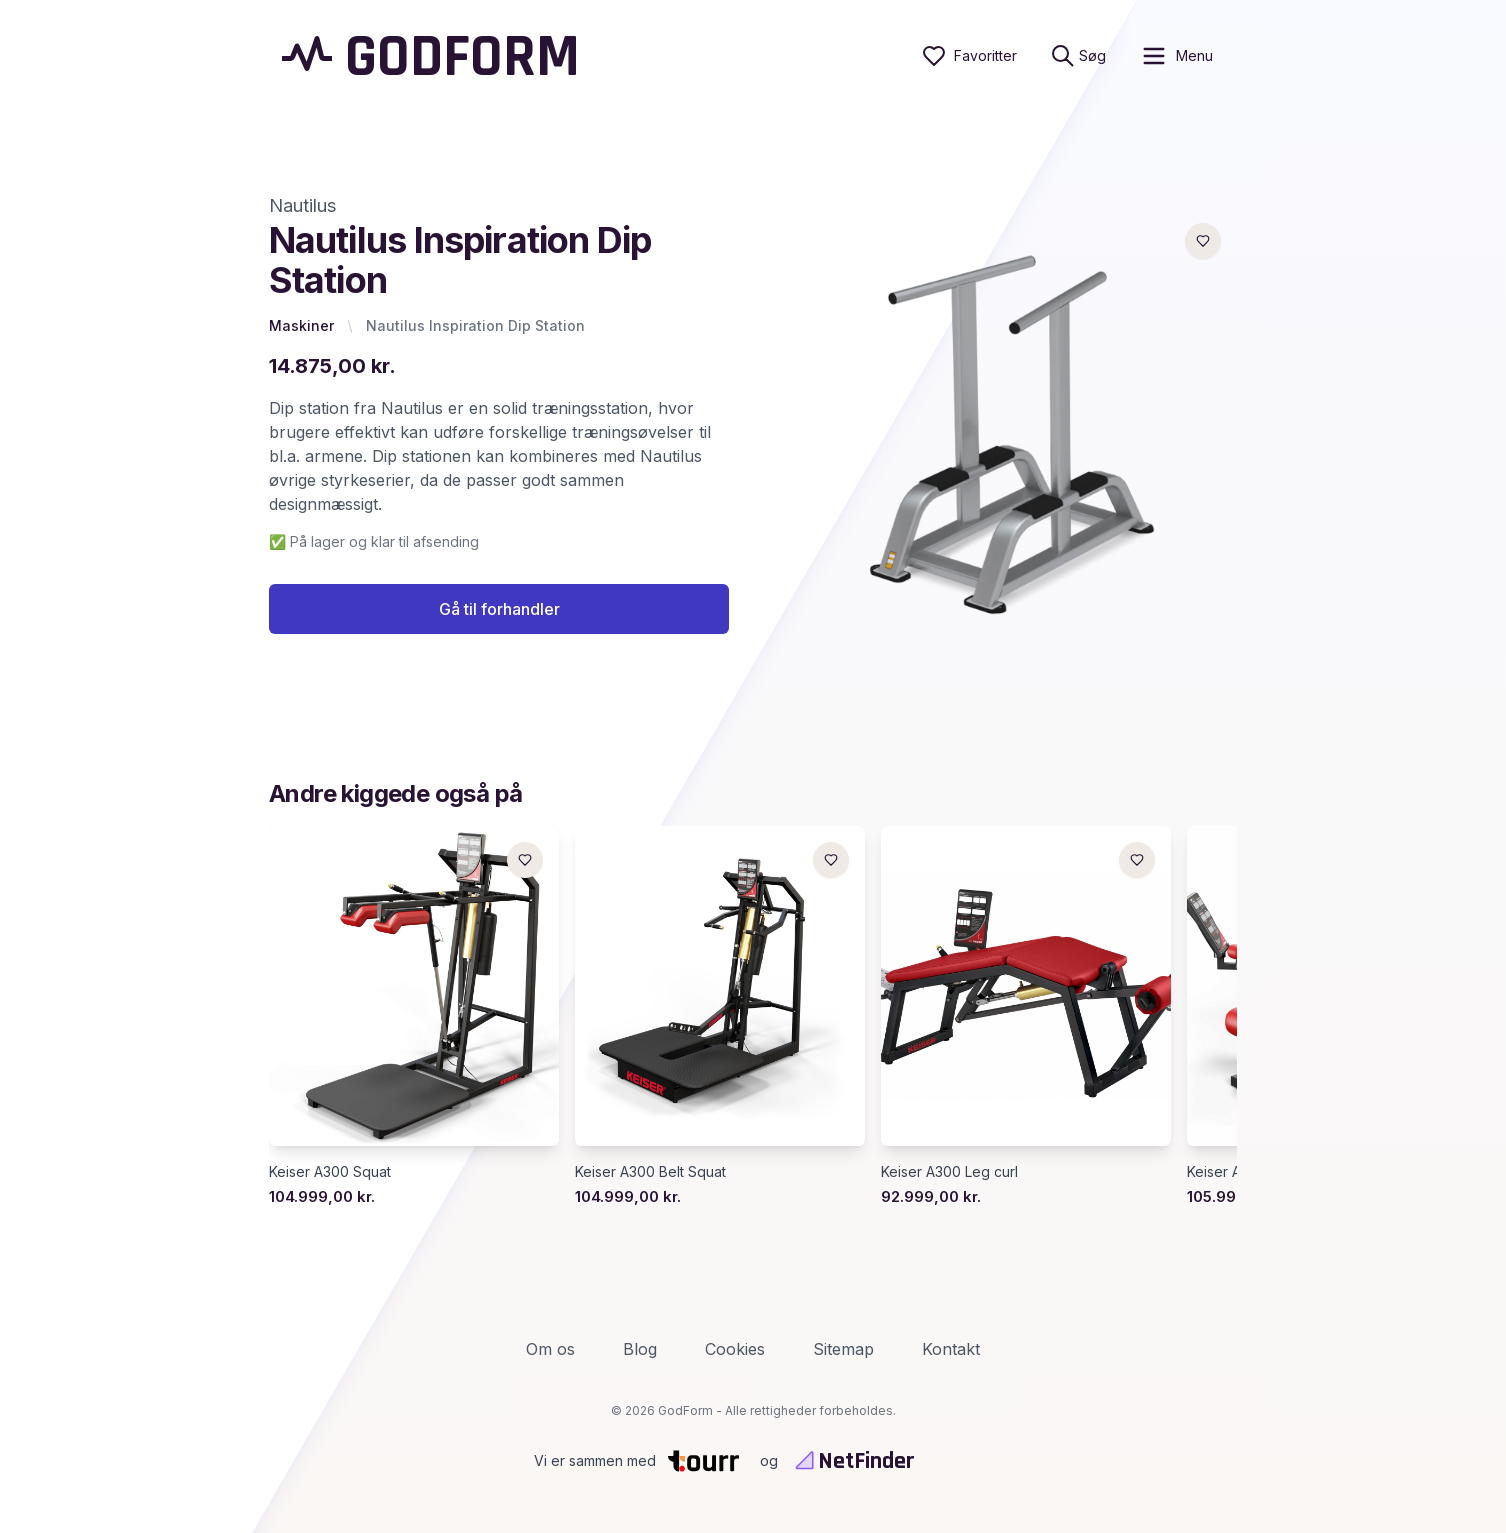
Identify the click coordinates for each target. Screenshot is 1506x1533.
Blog (640, 1349)
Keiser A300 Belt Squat (650, 1171)
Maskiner (301, 325)
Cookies (735, 1349)
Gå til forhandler (499, 609)
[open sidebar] (1176, 56)
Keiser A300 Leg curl (949, 1171)
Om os (550, 1349)
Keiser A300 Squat (330, 1171)
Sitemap (843, 1349)
